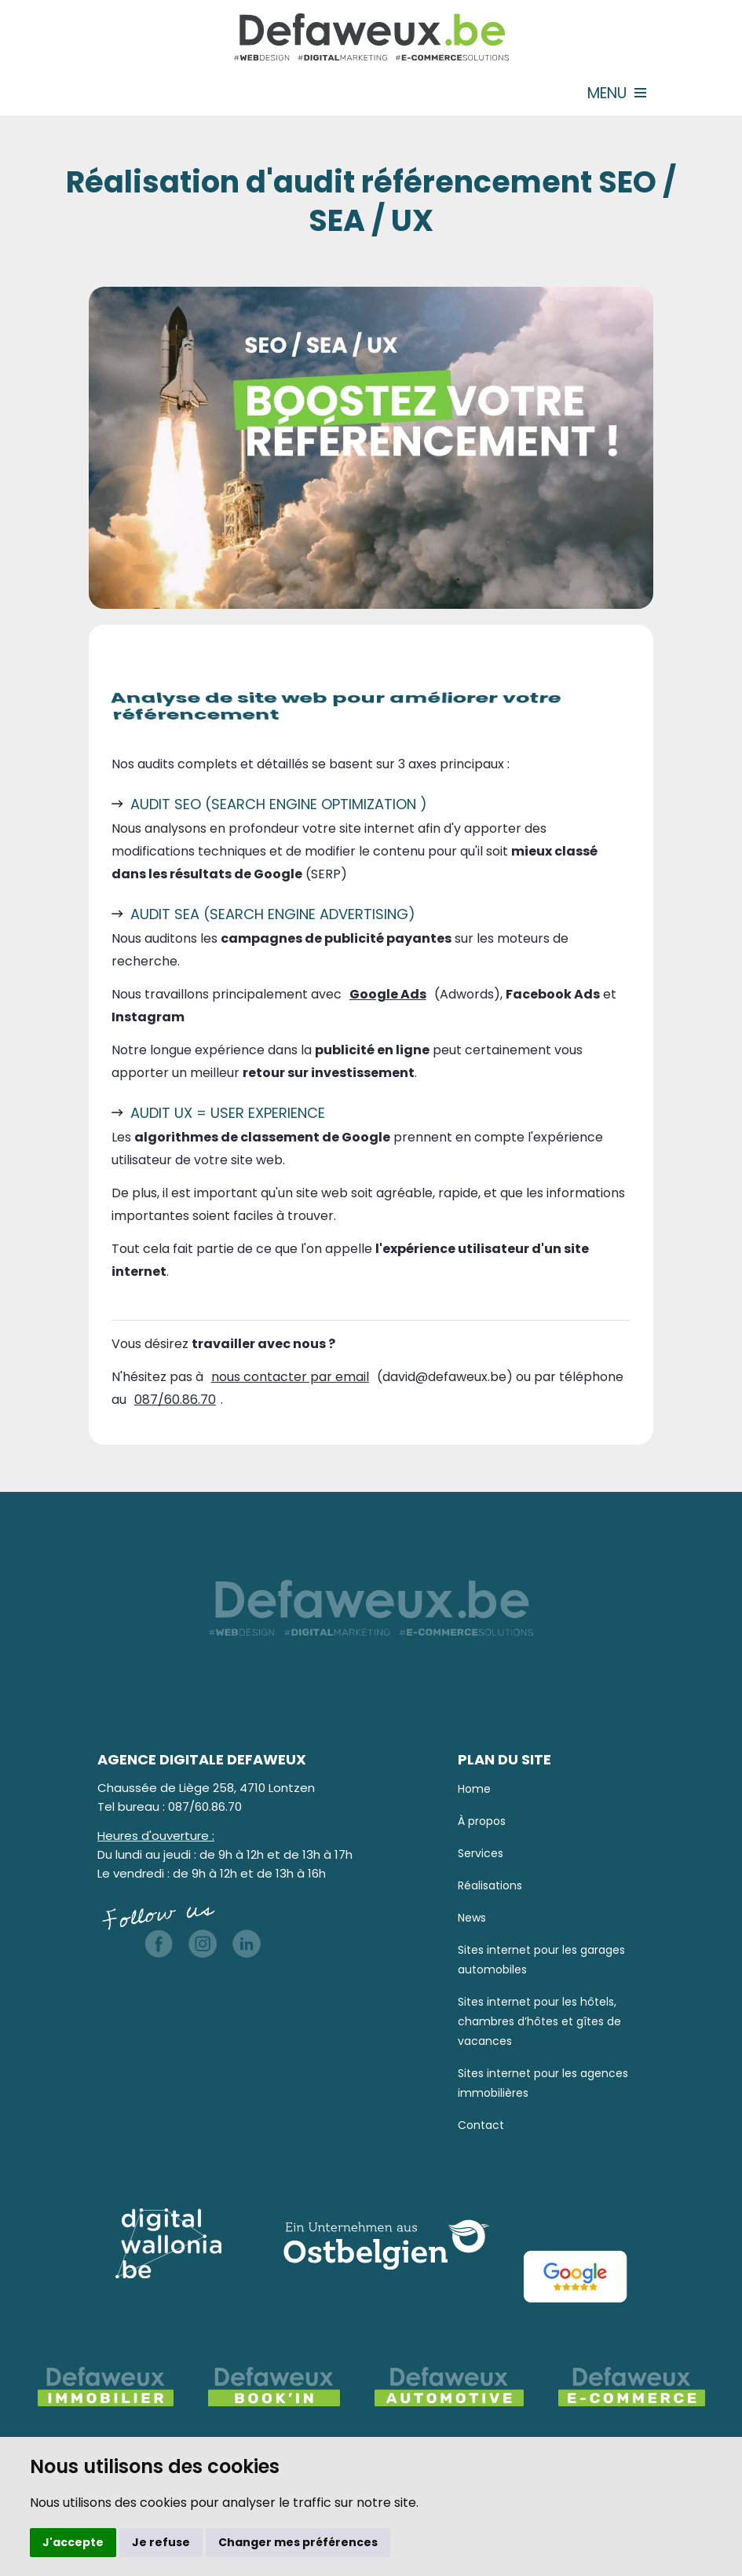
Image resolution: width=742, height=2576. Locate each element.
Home (474, 1789)
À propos (482, 1821)
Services (480, 1853)
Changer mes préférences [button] (298, 2542)
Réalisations (490, 1885)
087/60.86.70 (175, 1400)
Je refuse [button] (161, 2542)
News (472, 1918)
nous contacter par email (290, 1377)
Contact (481, 2125)
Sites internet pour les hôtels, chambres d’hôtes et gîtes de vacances (539, 2021)
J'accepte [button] (73, 2542)
